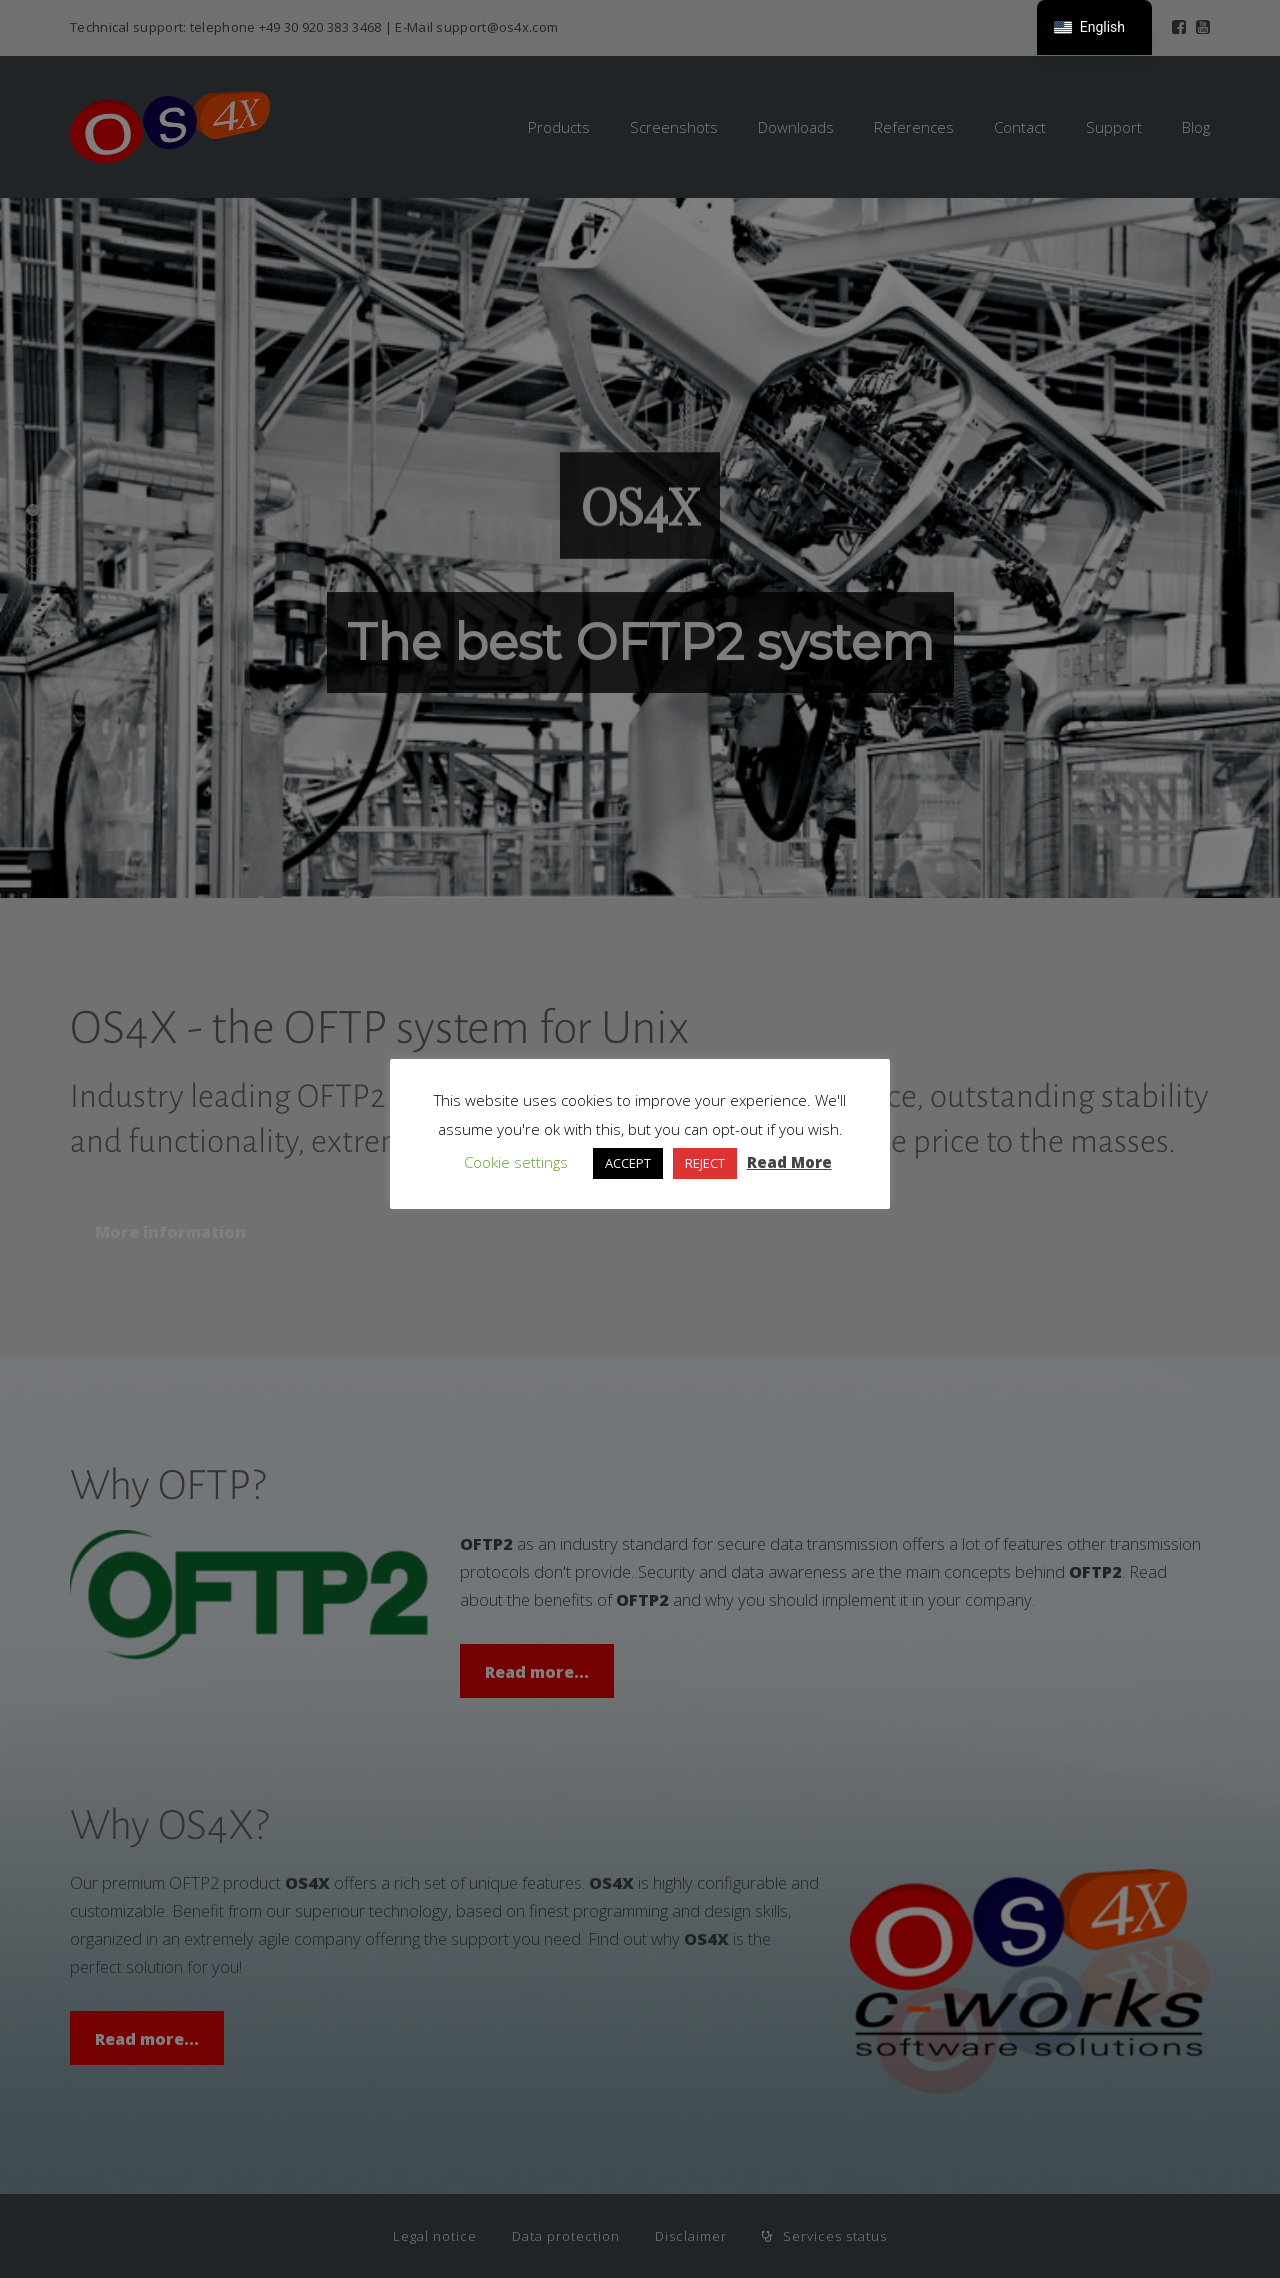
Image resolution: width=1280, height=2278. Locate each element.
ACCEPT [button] (628, 1163)
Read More (789, 1162)
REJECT (705, 1163)
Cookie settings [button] (516, 1162)
